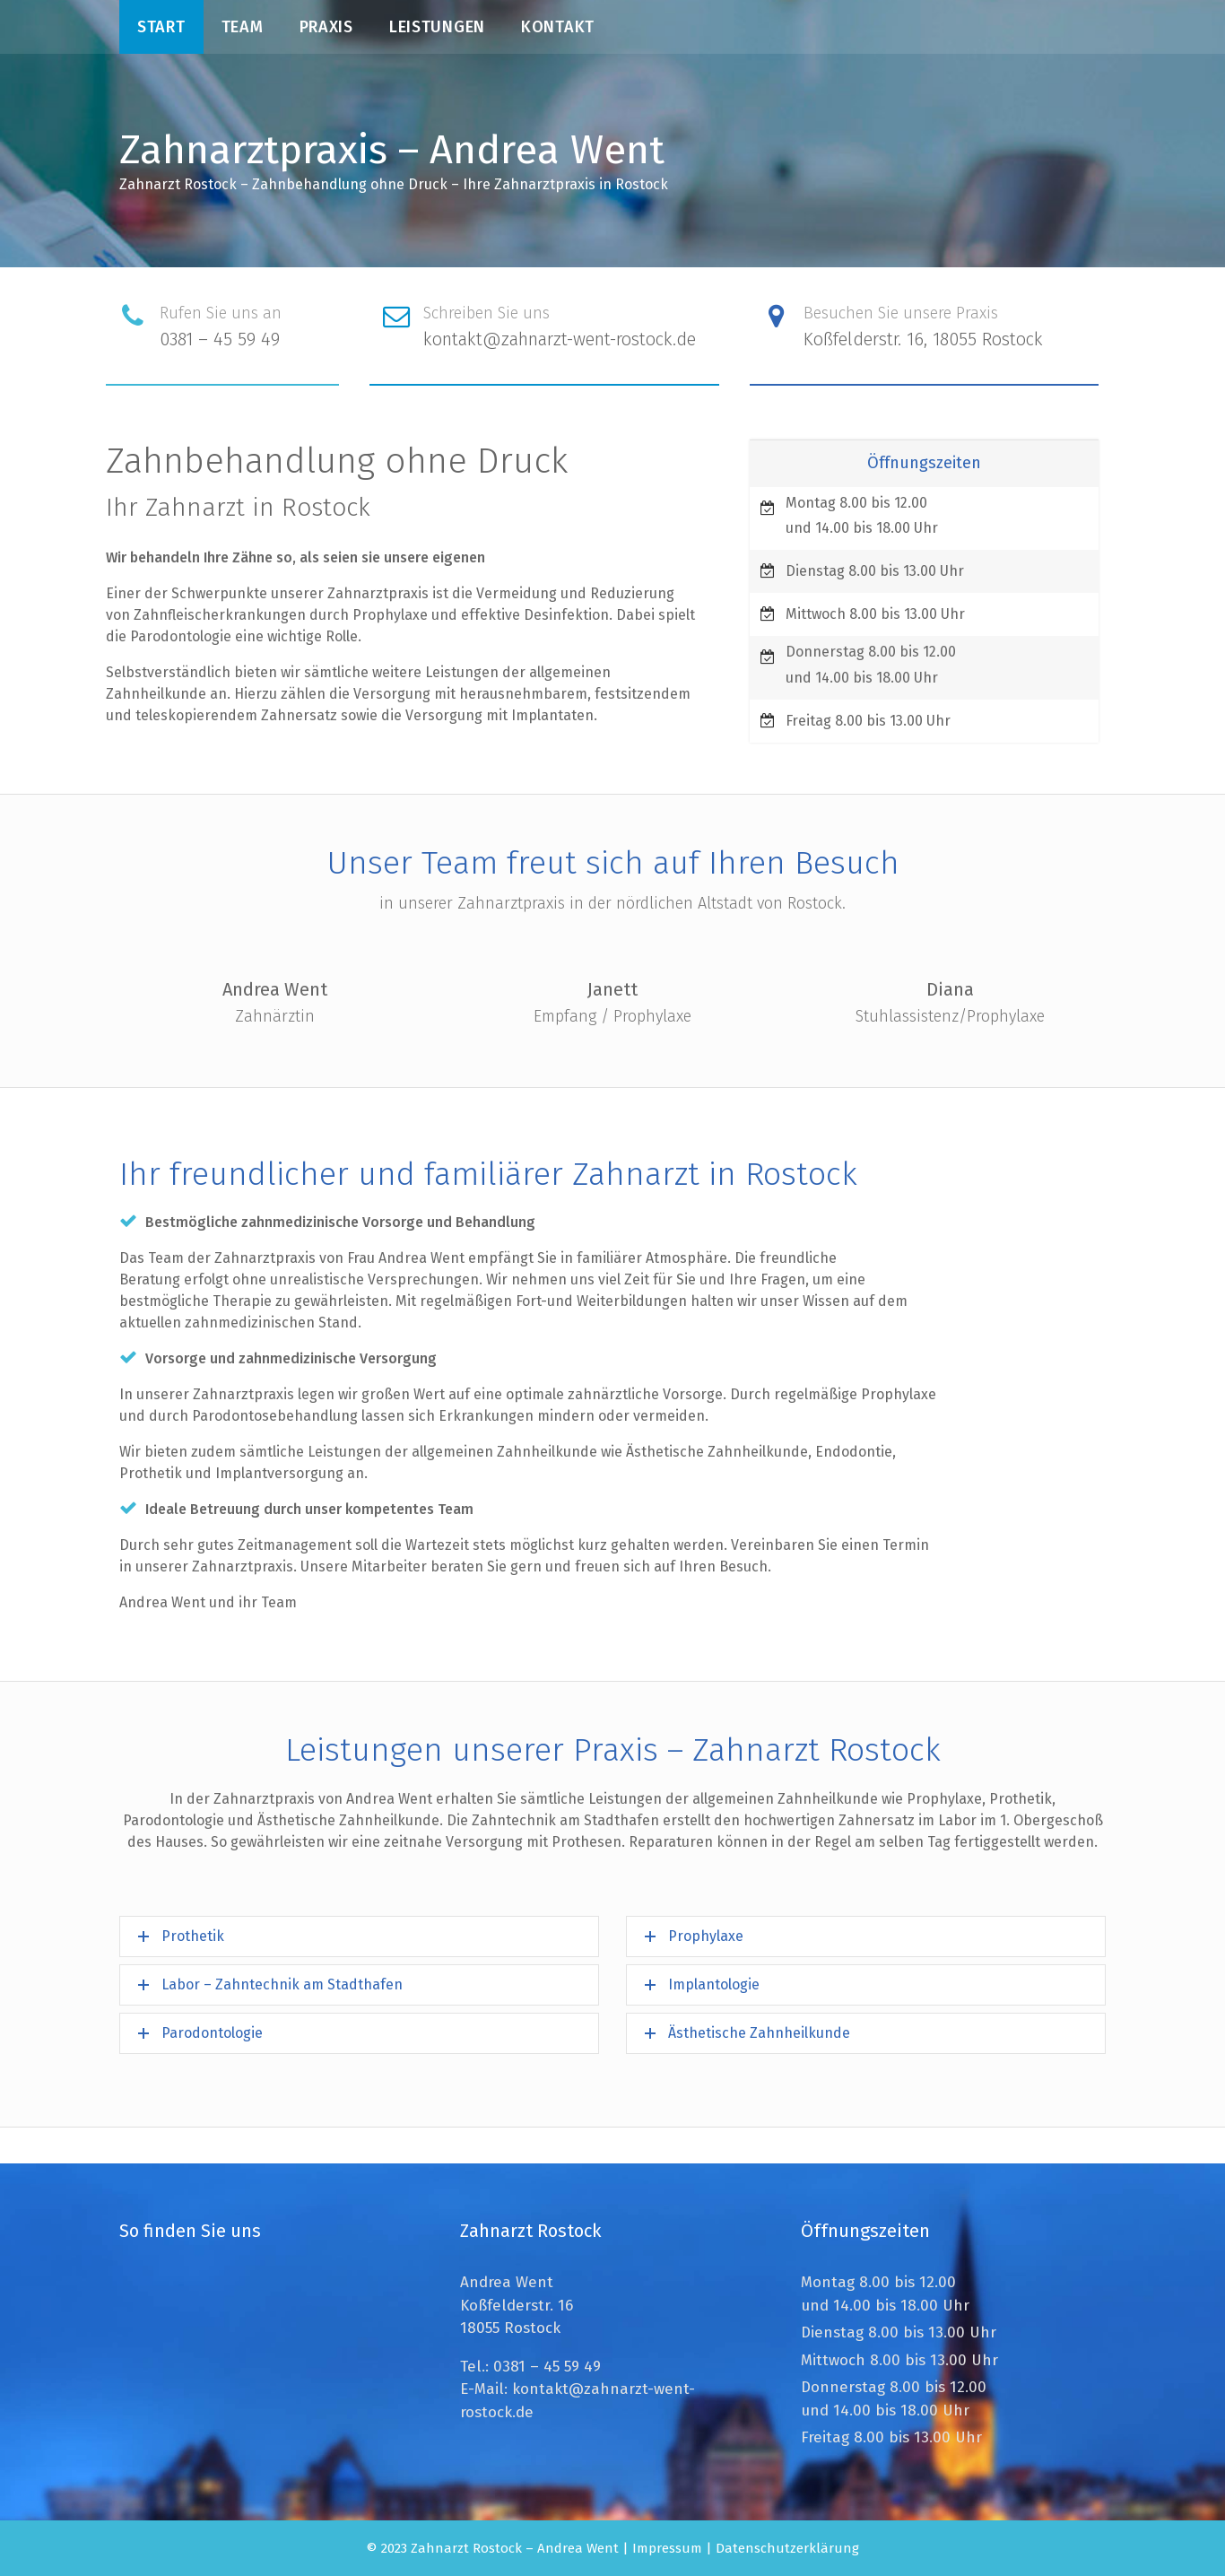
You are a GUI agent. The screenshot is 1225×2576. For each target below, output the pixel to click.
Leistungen (437, 27)
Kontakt (558, 27)
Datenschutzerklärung (787, 2548)
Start (161, 27)
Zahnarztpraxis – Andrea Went (392, 150)
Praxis (326, 27)
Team (243, 27)
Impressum (667, 2548)
